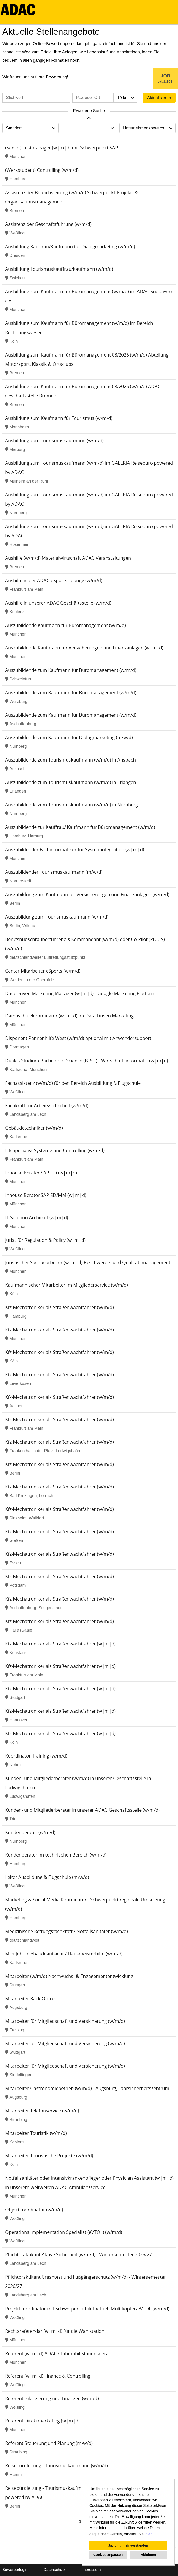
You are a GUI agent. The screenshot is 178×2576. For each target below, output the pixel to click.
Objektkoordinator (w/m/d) (34, 2210)
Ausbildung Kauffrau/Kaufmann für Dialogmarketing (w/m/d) (70, 246)
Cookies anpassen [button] (108, 2555)
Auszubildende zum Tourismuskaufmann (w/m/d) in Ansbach (70, 760)
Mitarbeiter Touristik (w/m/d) (36, 2133)
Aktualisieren (159, 97)
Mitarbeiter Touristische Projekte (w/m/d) (49, 2155)
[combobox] (125, 98)
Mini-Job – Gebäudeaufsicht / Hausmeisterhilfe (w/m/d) (64, 1954)
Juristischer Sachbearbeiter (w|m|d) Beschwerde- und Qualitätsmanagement (87, 1262)
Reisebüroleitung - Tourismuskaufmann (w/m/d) (56, 2465)
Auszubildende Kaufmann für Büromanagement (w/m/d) (65, 625)
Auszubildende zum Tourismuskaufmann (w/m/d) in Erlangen (70, 782)
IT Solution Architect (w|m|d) (36, 1217)
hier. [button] (149, 2534)
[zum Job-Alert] (165, 78)
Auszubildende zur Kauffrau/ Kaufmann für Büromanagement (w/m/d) (80, 827)
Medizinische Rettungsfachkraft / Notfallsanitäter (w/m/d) (66, 1931)
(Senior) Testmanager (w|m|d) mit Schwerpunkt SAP (61, 147)
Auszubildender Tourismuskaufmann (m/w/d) (53, 872)
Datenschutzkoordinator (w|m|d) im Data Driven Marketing (69, 1016)
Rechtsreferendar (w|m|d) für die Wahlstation (54, 2331)
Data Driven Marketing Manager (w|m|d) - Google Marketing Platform (80, 993)
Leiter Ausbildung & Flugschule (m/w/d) (47, 1877)
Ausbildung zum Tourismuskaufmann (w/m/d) (54, 440)
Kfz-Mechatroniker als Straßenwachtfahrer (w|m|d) (60, 1644)
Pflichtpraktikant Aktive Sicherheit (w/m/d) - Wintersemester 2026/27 (78, 2254)
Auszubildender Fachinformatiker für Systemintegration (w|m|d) (74, 849)
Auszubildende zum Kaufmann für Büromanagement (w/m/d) (70, 670)
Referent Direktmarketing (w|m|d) (42, 2421)
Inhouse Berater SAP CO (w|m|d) (41, 1173)
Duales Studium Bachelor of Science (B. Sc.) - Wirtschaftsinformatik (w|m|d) (86, 1060)
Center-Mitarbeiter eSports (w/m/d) (42, 971)
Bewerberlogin (15, 2569)
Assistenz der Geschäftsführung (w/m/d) (48, 224)
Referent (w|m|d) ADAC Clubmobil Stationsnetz (56, 2353)
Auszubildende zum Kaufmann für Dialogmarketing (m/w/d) (69, 737)
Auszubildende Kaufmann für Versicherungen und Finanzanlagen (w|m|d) (84, 648)
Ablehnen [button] (148, 2555)
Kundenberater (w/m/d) (30, 1832)
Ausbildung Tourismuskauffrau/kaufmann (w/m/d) (59, 269)
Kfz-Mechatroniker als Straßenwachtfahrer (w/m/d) (59, 1307)
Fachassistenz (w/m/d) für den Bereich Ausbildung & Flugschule (73, 1083)
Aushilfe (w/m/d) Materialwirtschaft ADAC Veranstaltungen (68, 558)
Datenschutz (54, 2569)
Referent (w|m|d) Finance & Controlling (47, 2376)
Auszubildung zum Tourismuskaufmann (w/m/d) (56, 917)
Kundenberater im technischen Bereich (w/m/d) (56, 1855)
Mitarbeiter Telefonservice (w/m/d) (42, 2111)
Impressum (91, 2569)
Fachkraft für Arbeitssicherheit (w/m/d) (46, 1105)
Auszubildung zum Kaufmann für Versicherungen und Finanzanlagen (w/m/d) (87, 894)
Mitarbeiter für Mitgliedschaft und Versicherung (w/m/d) (65, 2021)
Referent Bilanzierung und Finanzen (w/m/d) (52, 2398)
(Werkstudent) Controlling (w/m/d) (42, 170)
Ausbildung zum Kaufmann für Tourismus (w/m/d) (58, 418)
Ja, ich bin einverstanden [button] (128, 2545)
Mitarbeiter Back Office (30, 1998)
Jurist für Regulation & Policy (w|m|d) (45, 1240)
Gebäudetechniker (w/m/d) (34, 1128)
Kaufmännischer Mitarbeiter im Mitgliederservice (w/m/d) (66, 1285)
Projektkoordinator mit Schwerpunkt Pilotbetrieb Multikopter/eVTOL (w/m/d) (87, 2308)
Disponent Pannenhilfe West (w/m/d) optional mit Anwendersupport (78, 1038)
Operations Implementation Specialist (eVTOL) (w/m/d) (63, 2232)
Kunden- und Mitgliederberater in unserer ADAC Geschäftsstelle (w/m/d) (82, 1810)
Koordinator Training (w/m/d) (36, 1756)
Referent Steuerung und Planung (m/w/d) (49, 2443)
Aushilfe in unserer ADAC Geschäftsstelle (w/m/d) (58, 603)
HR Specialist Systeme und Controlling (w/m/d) (55, 1150)
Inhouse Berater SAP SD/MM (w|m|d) (45, 1195)
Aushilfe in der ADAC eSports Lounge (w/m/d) (53, 580)
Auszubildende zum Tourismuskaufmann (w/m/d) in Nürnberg (71, 805)
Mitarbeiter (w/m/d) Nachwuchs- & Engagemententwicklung (69, 1976)
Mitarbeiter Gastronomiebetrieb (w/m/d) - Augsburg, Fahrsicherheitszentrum (87, 2088)
